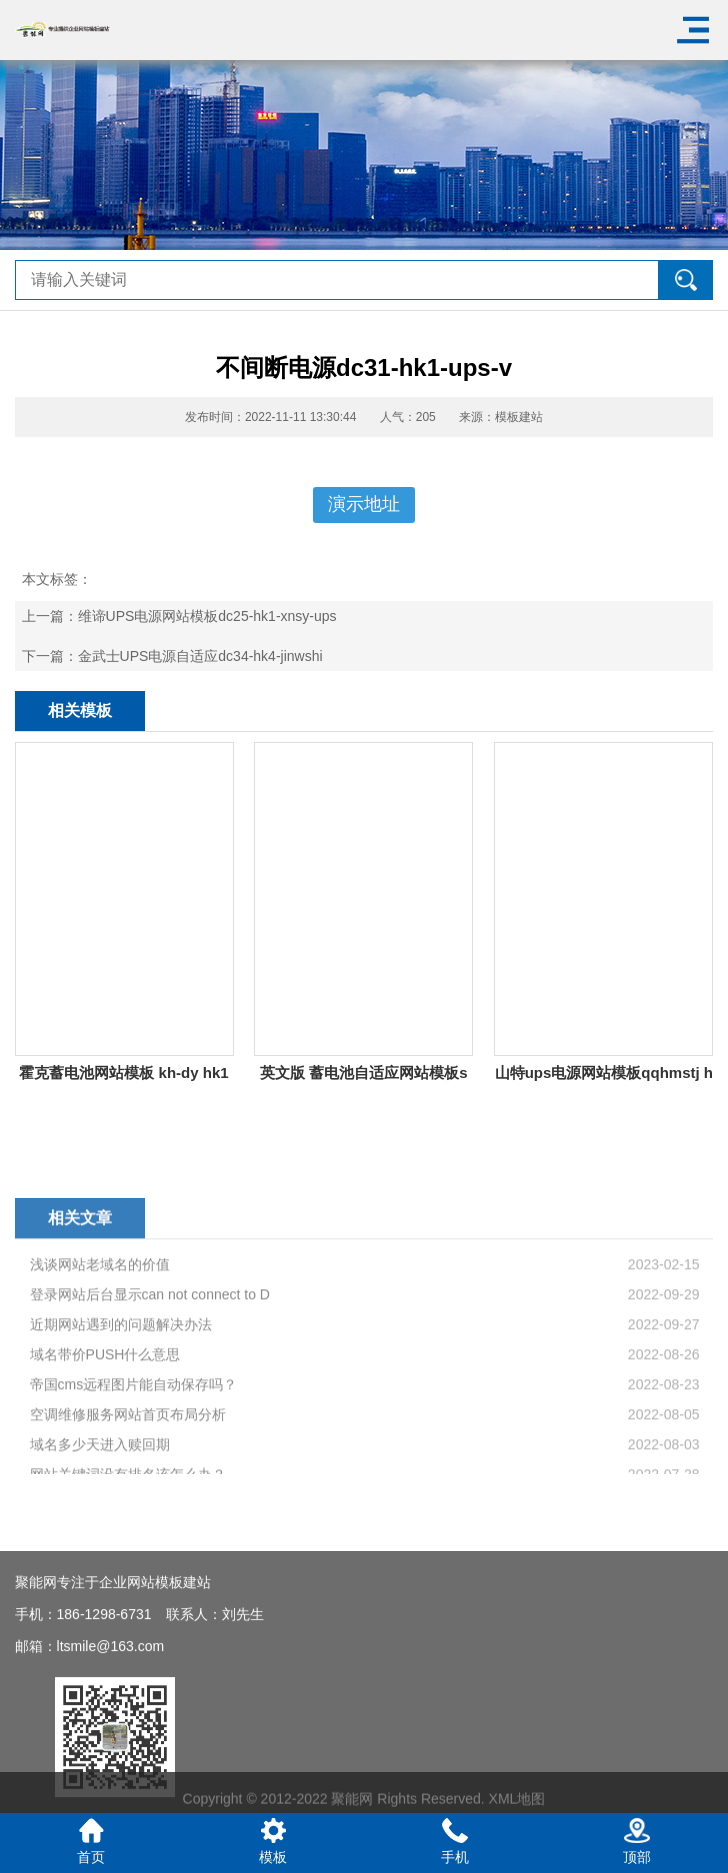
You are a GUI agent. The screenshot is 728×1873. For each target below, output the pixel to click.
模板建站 (519, 417)
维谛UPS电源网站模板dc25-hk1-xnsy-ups (207, 616)
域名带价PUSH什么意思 (105, 1474)
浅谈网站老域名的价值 (100, 1384)
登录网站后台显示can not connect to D (150, 1414)
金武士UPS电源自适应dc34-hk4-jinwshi (200, 656)
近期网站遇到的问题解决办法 (121, 1444)
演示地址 (364, 504)
